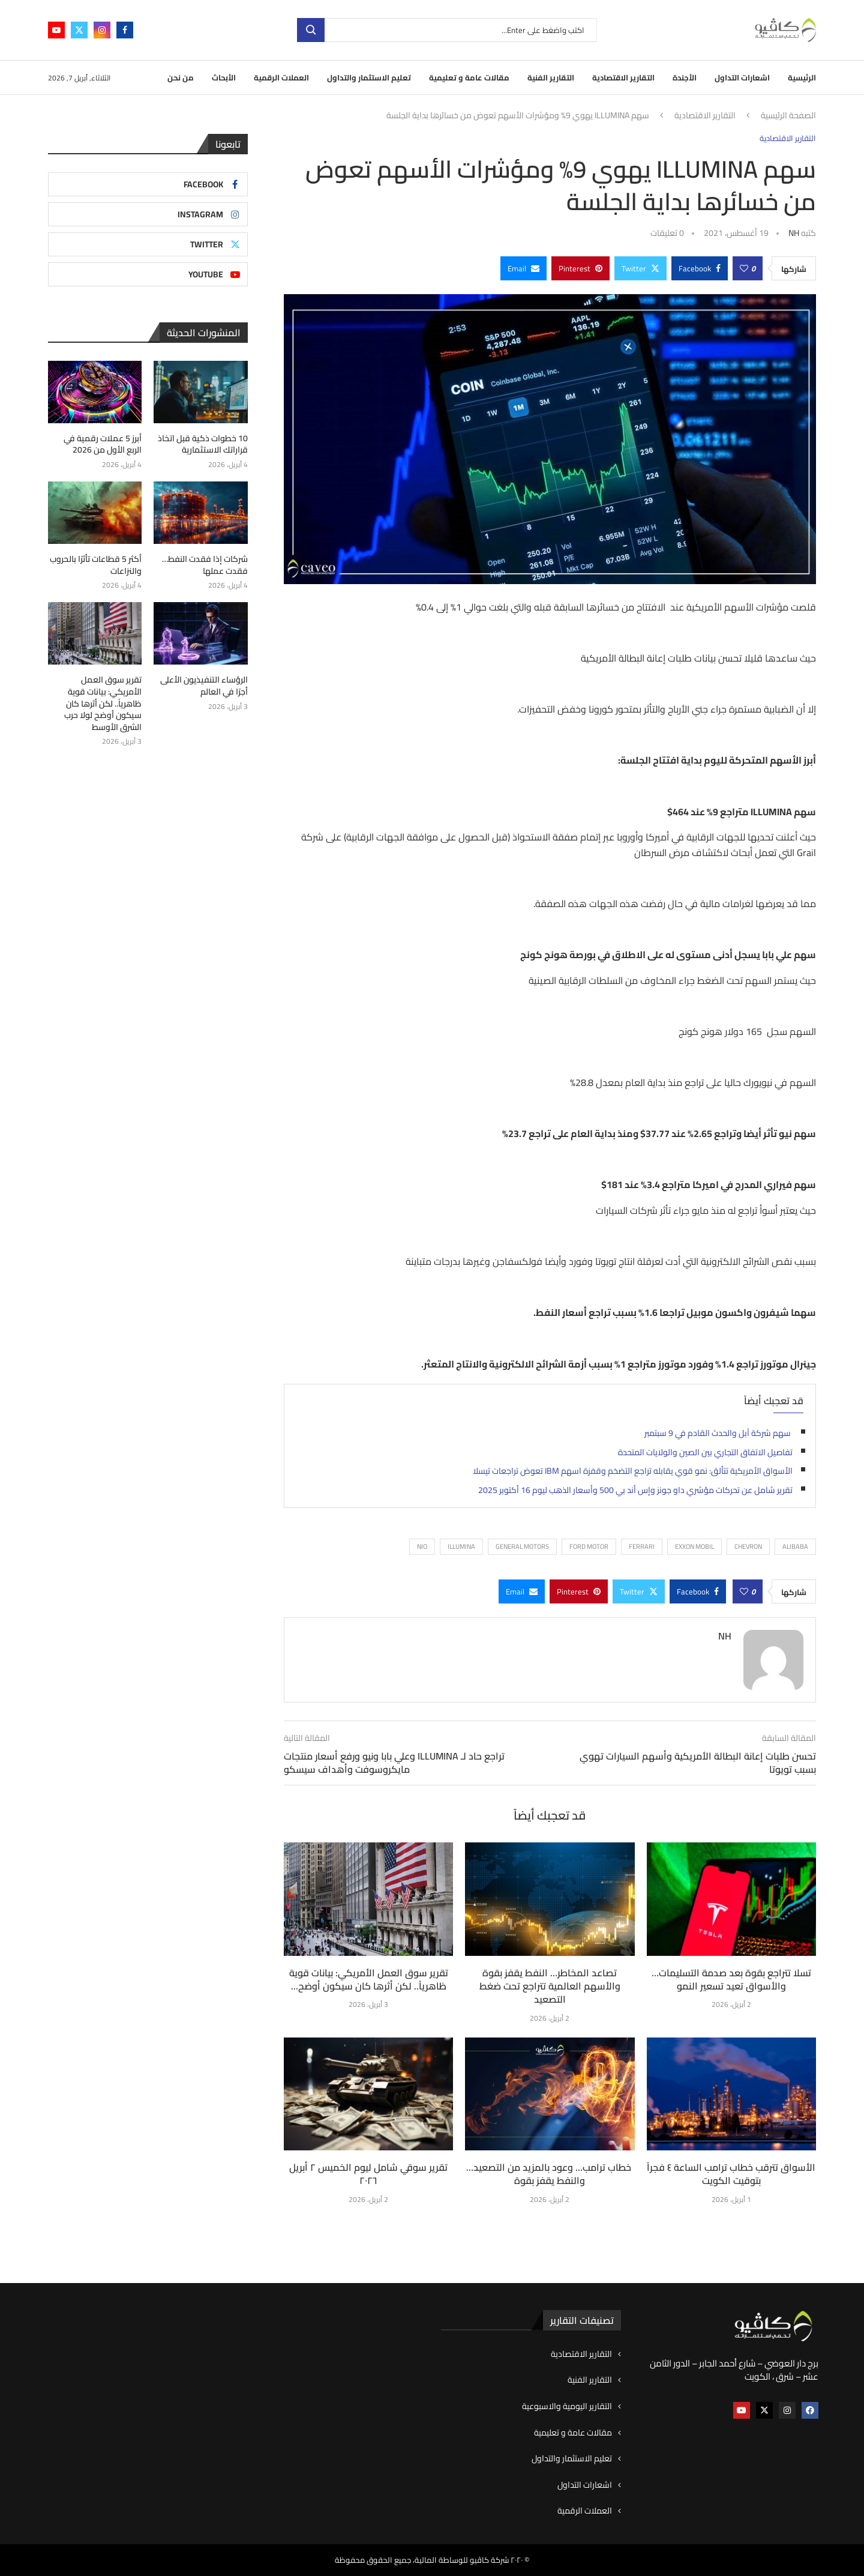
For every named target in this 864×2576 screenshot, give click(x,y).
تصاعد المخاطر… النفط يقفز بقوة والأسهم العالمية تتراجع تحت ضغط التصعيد (549, 1986)
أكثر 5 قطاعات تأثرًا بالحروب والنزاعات (96, 565)
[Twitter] (79, 30)
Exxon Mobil (694, 1546)
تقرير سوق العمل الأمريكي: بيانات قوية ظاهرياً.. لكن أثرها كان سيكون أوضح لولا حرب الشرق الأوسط (103, 703)
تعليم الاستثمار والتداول (369, 77)
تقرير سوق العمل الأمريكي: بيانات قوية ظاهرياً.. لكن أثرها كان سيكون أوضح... (368, 1979)
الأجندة (685, 77)
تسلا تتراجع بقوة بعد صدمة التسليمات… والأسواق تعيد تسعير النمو (731, 1979)
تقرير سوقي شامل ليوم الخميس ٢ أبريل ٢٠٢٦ (368, 2173)
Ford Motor (588, 1546)
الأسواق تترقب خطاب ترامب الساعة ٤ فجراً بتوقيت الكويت (731, 2173)
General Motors (522, 1546)
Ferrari (642, 1546)
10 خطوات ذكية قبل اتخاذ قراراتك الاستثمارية (203, 444)
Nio (422, 1546)
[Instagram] (102, 30)
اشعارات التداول (742, 77)
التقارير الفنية (550, 77)
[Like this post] (744, 268)
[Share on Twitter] (640, 268)
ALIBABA (795, 1546)
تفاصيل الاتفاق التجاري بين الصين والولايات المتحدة (704, 1452)
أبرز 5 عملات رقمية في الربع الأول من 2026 (103, 444)
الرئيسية (802, 77)
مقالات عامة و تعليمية (469, 77)
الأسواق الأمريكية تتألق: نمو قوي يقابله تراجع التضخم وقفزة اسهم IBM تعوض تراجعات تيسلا (633, 1471)
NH (793, 233)
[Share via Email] (523, 268)
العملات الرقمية (281, 77)
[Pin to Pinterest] (580, 268)
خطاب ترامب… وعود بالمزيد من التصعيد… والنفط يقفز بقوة (550, 2173)
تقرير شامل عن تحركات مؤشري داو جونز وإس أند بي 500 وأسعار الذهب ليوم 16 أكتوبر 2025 (635, 1490)
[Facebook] (124, 30)
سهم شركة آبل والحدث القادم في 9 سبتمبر (718, 1433)
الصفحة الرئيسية (788, 116)
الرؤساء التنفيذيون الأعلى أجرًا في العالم (204, 686)
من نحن (180, 77)
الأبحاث (224, 77)
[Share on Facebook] (699, 268)
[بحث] (447, 30)
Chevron (748, 1546)
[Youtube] (56, 30)
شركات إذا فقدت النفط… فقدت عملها (205, 565)
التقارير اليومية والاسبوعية (567, 2407)
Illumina (461, 1546)
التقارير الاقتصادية (623, 77)
